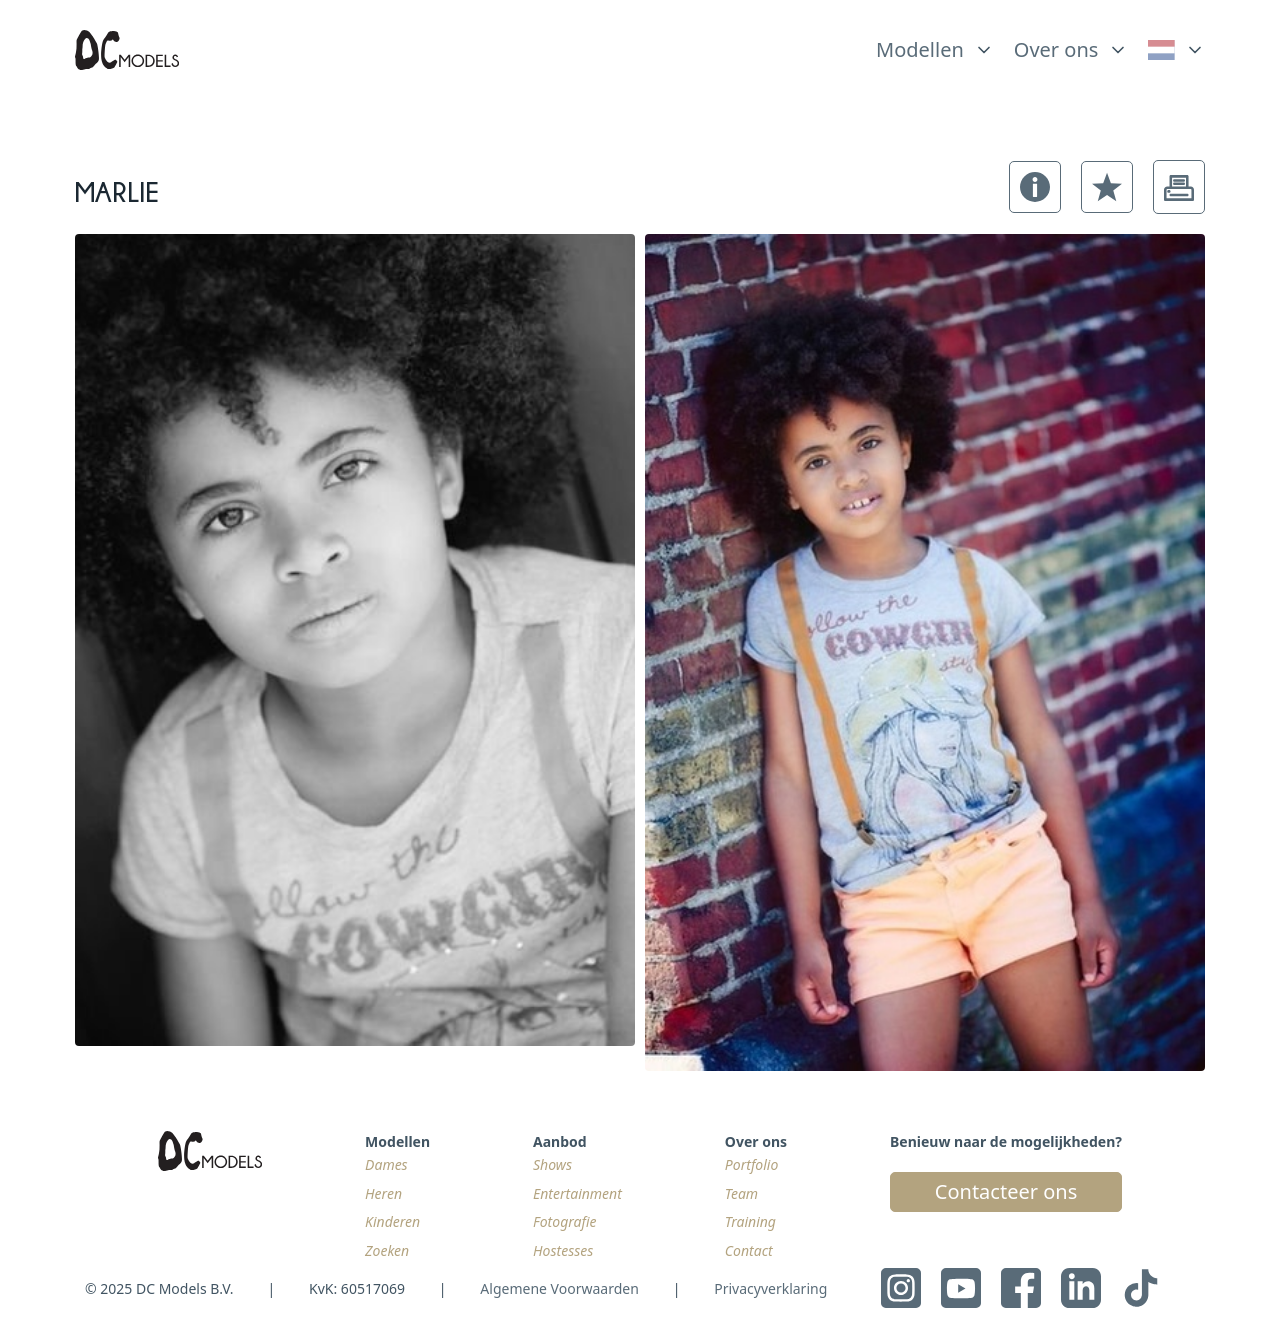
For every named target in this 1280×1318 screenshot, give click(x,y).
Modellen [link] (920, 49)
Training (750, 1221)
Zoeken (387, 1250)
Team (741, 1193)
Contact (749, 1250)
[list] (935, 45)
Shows (552, 1164)
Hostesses (563, 1250)
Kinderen (392, 1221)
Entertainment (577, 1193)
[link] (1176, 50)
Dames (386, 1164)
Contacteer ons (1006, 1191)
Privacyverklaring (770, 1288)
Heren (383, 1193)
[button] (1035, 187)
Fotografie (565, 1221)
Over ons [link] (1056, 49)
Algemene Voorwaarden (559, 1288)
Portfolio (751, 1164)
